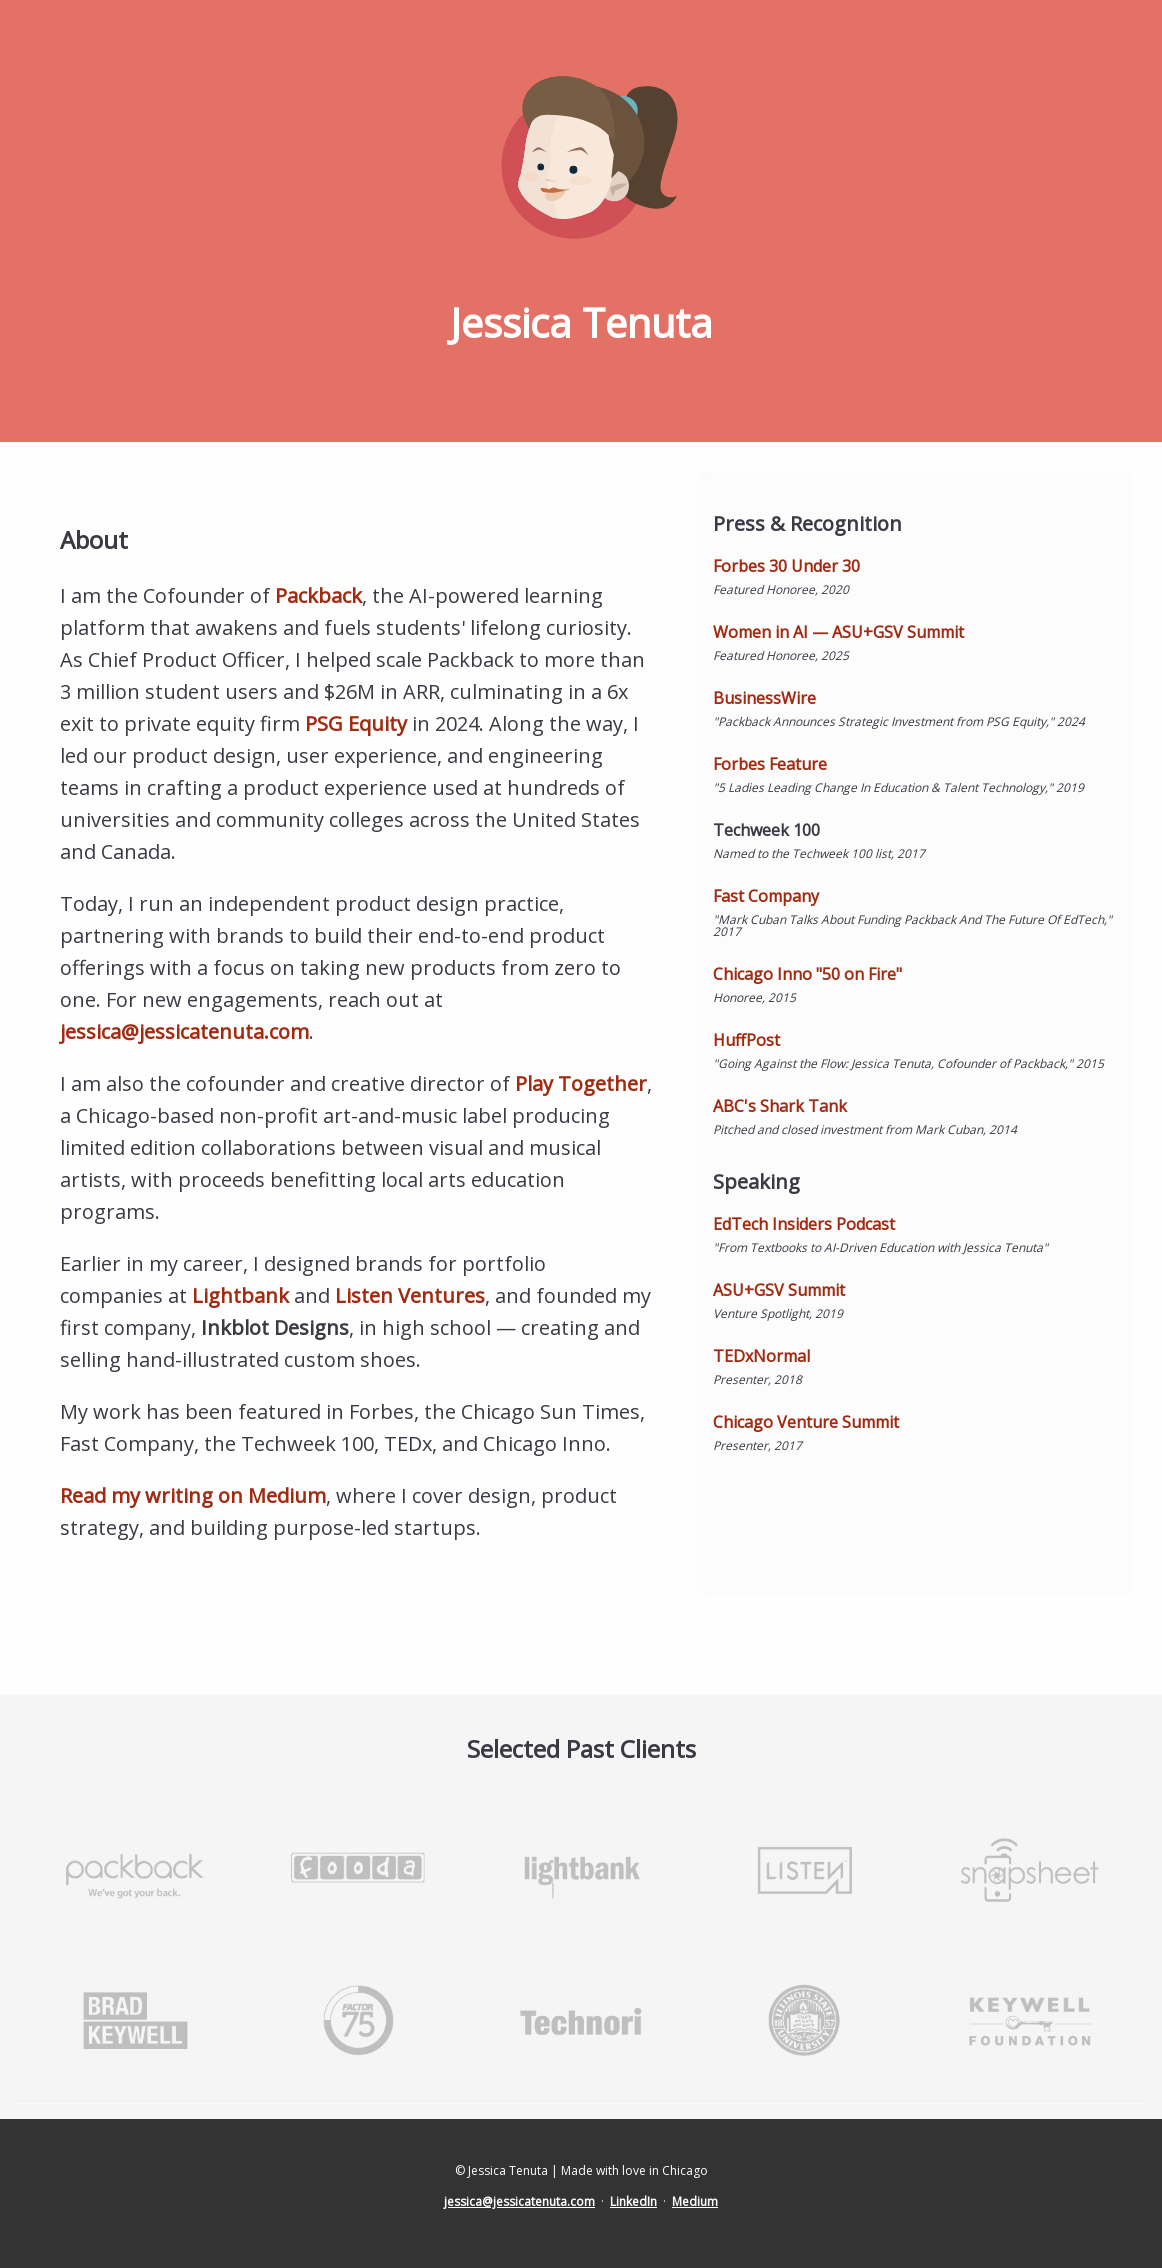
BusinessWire (764, 698)
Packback (318, 595)
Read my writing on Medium (193, 1495)
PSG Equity (356, 723)
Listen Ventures (410, 1295)
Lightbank (240, 1295)
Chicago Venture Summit (806, 1422)
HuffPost (746, 1040)
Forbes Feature (770, 764)
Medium (695, 2201)
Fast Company (766, 896)
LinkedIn (633, 2201)
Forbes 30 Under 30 (786, 566)
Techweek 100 (766, 830)
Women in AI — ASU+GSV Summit (838, 632)
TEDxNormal (761, 1356)
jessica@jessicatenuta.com (184, 1031)
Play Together (581, 1083)
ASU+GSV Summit (779, 1290)
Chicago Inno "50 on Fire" (807, 974)
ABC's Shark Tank (780, 1106)
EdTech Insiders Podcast (804, 1224)
